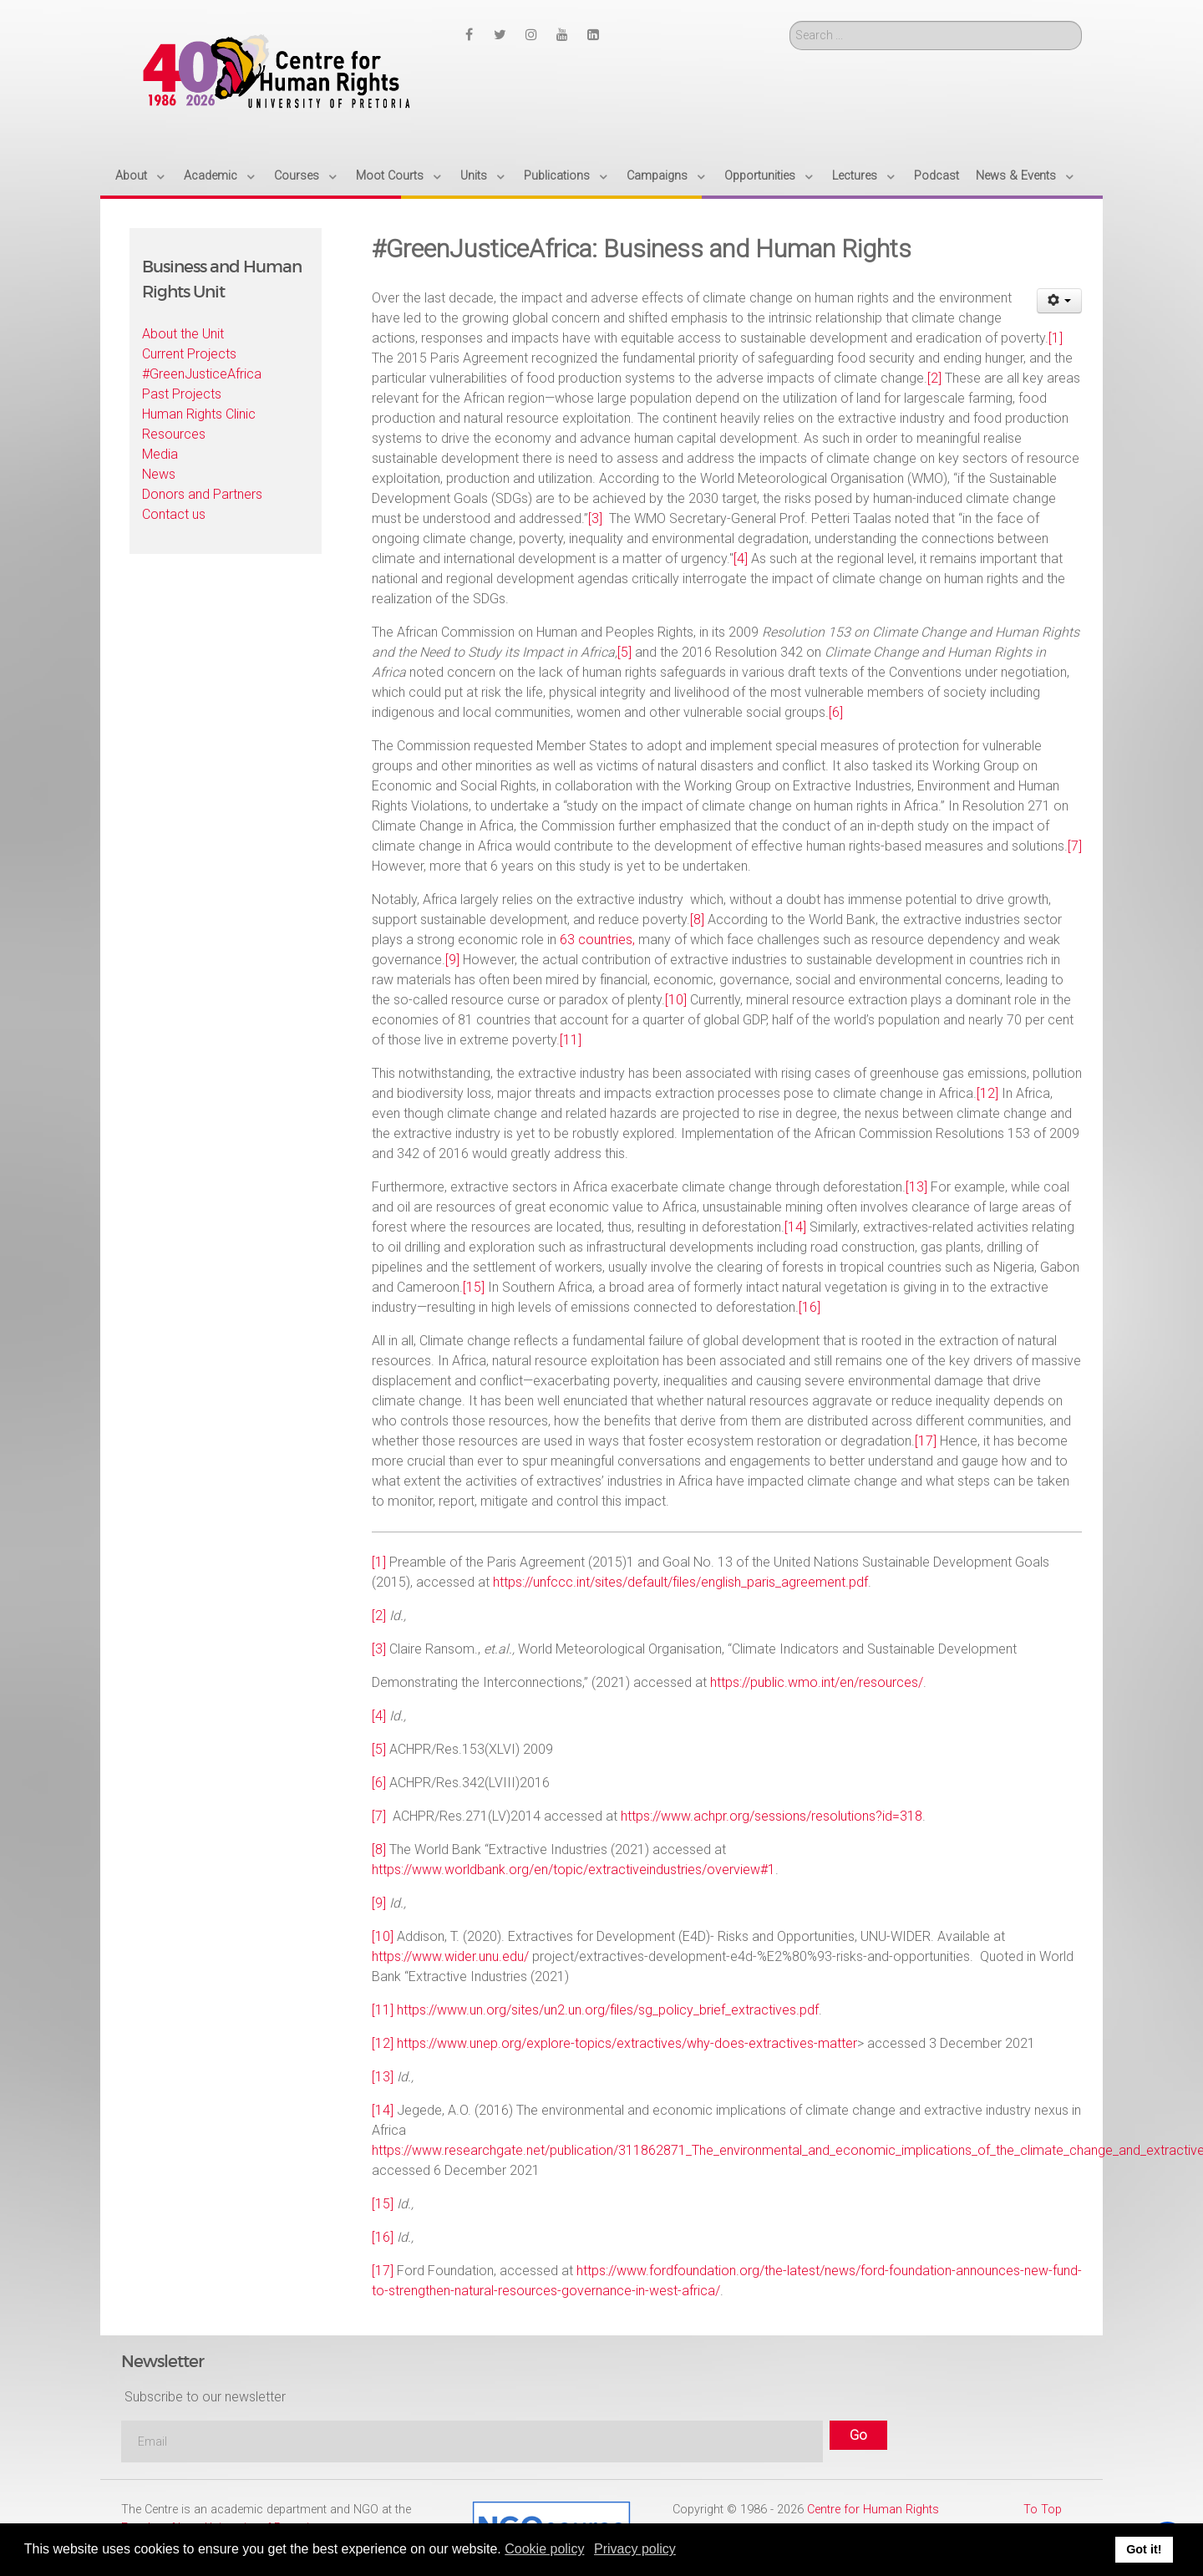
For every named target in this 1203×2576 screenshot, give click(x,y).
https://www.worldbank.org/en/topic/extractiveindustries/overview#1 (573, 1869)
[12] (987, 1093)
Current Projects (189, 354)
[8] (697, 919)
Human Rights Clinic (199, 414)
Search (789, 21)
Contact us (174, 514)
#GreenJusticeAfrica (201, 374)
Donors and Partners (202, 494)
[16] (809, 1307)
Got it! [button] (1143, 2549)
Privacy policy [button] (635, 2549)
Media (160, 454)
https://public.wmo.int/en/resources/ (816, 1682)
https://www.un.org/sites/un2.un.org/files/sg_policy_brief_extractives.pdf (608, 2010)
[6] (836, 712)
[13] (916, 1187)
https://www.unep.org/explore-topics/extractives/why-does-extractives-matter (627, 2043)
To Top (1042, 2509)
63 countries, (597, 940)
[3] (595, 518)
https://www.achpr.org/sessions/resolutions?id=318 (771, 1816)
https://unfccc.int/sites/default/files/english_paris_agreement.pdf (680, 1582)
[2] (934, 378)
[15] (474, 1287)
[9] (452, 960)
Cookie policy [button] (544, 2549)
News (158, 474)
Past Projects (181, 394)
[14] (795, 1227)
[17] (926, 1441)
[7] (1075, 846)
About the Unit (183, 334)
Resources (174, 434)
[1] (1055, 338)
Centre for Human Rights (873, 2509)
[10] (676, 1000)
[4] (740, 559)
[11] (570, 1040)
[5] (624, 652)
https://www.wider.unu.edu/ (450, 1956)
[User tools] (1060, 300)
